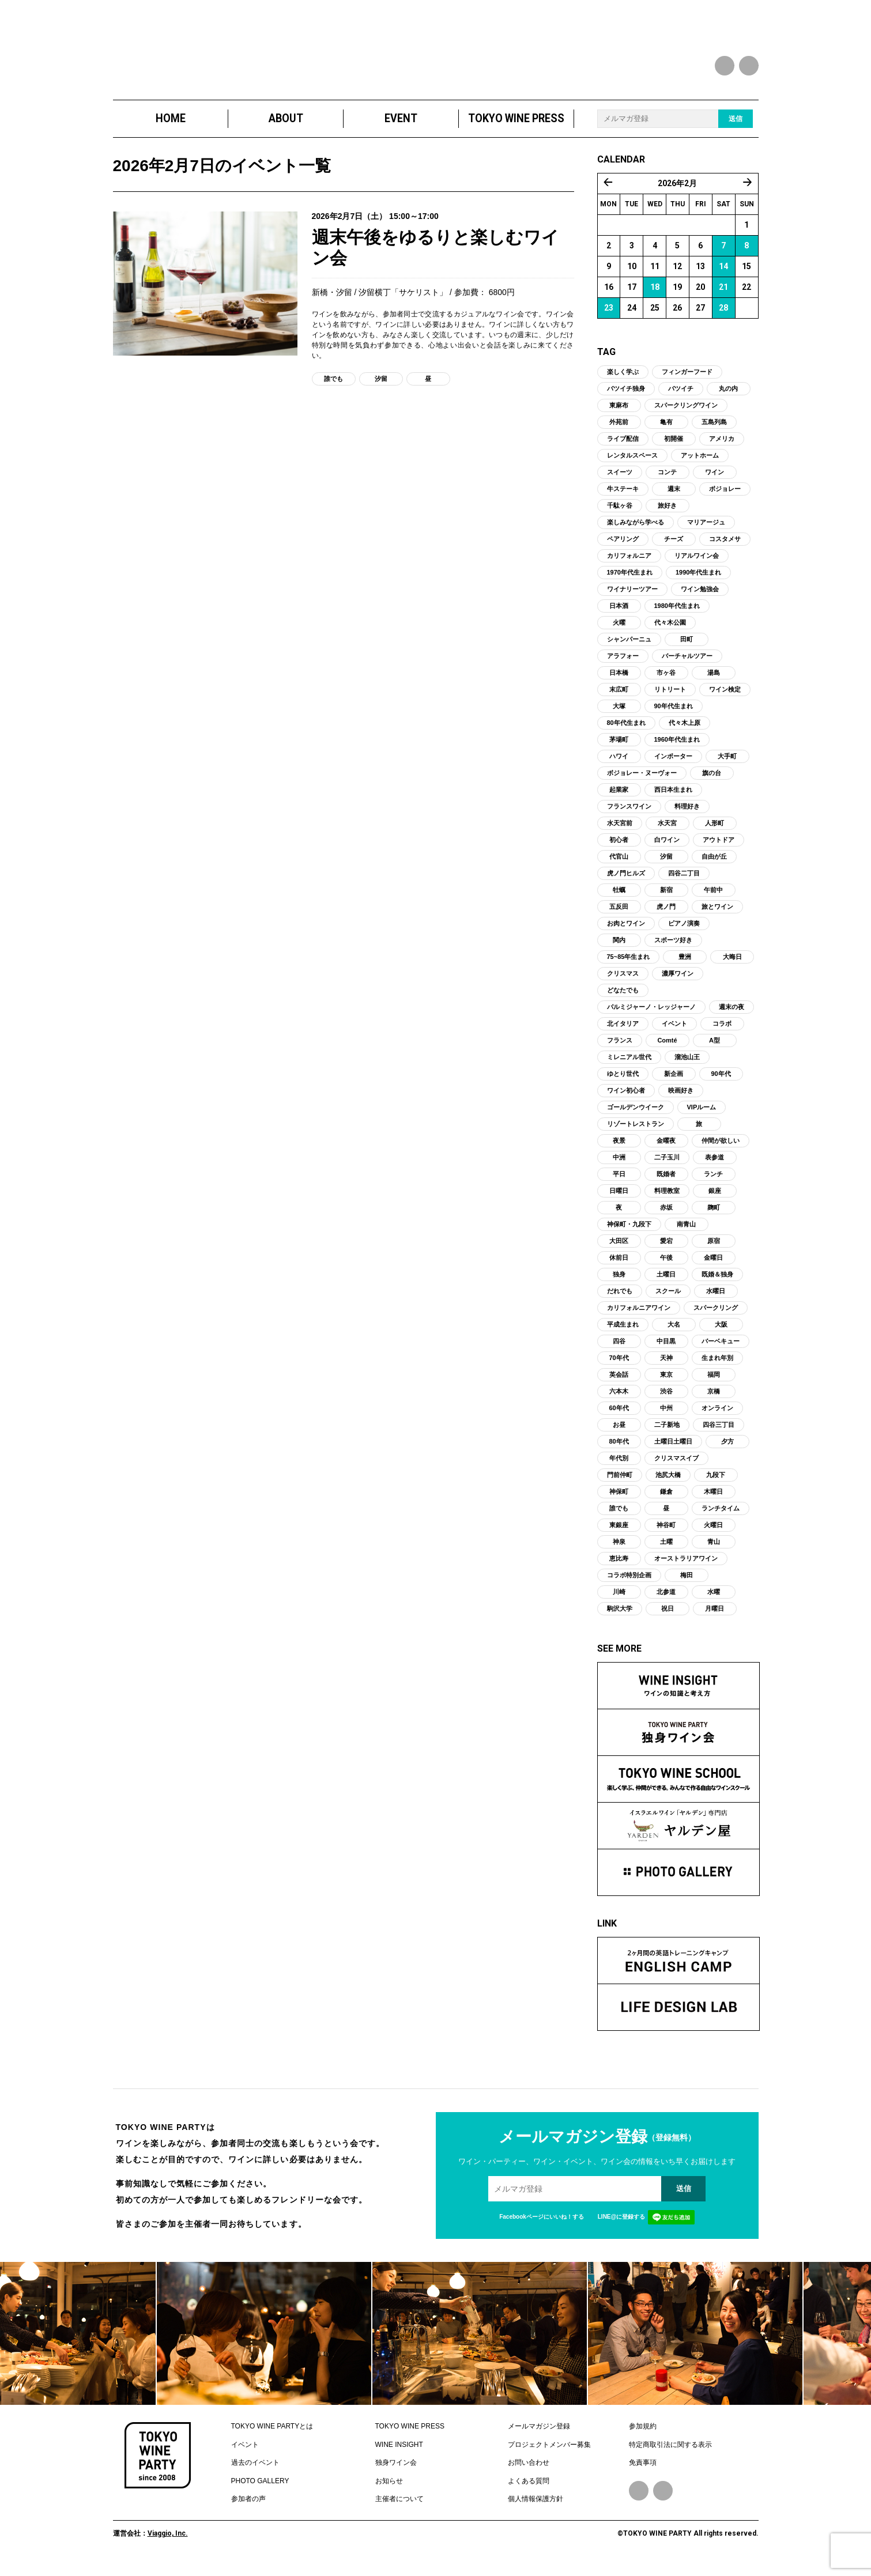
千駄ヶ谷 (619, 515)
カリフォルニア (629, 565)
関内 (619, 949)
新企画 (673, 1083)
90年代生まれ (673, 715)
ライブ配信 (623, 448)
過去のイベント (255, 2472)
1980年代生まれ (677, 615)
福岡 (713, 1384)
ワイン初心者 (626, 1100)
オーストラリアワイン (686, 1568)
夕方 (727, 1451)
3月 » (747, 192)
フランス (619, 1050)
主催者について (399, 2509)
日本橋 (618, 682)
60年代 (618, 1417)
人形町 (714, 832)
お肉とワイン (626, 933)
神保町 (618, 1501)
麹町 (713, 1217)
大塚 (619, 715)
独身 (619, 1284)
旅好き (667, 515)
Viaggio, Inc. (168, 2543)
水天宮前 (619, 832)
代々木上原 (684, 732)
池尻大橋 (668, 1484)
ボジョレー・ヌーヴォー (642, 782)
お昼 (619, 1434)
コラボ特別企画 (629, 1584)
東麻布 (618, 414)
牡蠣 (619, 899)
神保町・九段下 (629, 1233)
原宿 (713, 1250)
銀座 (714, 1200)
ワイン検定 (725, 699)
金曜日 (713, 1267)
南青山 (686, 1233)
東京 (666, 1384)
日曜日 (618, 1200)
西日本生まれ (673, 799)
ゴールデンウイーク (635, 1116)
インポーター (673, 765)
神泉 (619, 1551)
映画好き (680, 1100)
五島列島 (714, 431)
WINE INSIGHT (399, 2454)
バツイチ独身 (626, 398)
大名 (674, 1334)
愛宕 (666, 1250)
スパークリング (715, 1317)
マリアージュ (706, 531)
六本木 (618, 1400)
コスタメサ (725, 548)
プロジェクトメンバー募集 (549, 2454)
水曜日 (715, 1300)
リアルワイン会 (696, 565)
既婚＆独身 (717, 1284)
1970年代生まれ (630, 582)
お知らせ (389, 2490)
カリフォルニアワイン (638, 1317)
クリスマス (623, 983)
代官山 (618, 866)
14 (723, 276)
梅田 (686, 1584)
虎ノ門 (666, 916)
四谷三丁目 (718, 1434)
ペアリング (623, 548)
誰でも (333, 390)
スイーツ (619, 481)
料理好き (687, 816)
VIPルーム (702, 1116)
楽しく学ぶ (623, 381)
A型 (714, 1050)
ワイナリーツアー (632, 598)
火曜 (619, 632)
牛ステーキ (623, 498)
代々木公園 (670, 632)
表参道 (714, 1167)
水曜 (713, 1601)
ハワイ (618, 765)
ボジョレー (725, 498)
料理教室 (667, 1200)
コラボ (722, 1033)
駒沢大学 (619, 1618)
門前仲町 (619, 1484)
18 (654, 296)
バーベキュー (721, 1350)
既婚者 (666, 1183)
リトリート (670, 699)
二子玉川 (667, 1167)
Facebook (638, 2500)
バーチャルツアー (687, 665)
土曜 (666, 1551)
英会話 (618, 1384)
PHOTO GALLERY (260, 2490)
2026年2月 (677, 193)
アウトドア (718, 849)
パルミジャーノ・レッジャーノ (651, 1016)
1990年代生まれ (698, 582)
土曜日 (666, 1284)
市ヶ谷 (666, 682)
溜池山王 (687, 1066)
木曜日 (713, 1501)
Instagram (663, 2500)
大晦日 (732, 966)
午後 (666, 1267)
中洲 (619, 1167)
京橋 (713, 1400)
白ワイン (667, 849)
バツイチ (680, 398)
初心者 (618, 849)
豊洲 (684, 966)
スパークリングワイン (686, 414)
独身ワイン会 (396, 2472)
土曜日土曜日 (673, 1451)
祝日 (667, 1618)
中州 (666, 1417)
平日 (619, 1183)
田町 (686, 648)
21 (723, 296)
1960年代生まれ (677, 749)
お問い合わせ (528, 2472)
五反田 (618, 916)
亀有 (666, 431)
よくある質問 (528, 2490)
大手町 (727, 765)
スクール (668, 1300)
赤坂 (666, 1217)
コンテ (667, 481)
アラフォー (623, 665)
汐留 (381, 390)
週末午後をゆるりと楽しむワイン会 (434, 258)
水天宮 (667, 832)
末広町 (618, 699)
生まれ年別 (717, 1367)
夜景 (619, 1150)
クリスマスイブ (676, 1467)
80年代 (618, 1451)
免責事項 (643, 2472)
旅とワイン (717, 916)
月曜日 (714, 1618)
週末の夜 (731, 1016)
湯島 (713, 682)
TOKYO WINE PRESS (516, 128)
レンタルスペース (632, 465)
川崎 (619, 1601)
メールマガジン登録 (539, 2436)
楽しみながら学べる (635, 531)
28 (723, 317)
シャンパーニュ (629, 648)
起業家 (618, 799)
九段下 (715, 1484)
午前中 (713, 899)
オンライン (717, 1417)
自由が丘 (714, 866)
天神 (666, 1367)
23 (608, 317)
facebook (724, 65)
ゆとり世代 (623, 1083)
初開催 (673, 448)
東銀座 (618, 1534)
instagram (749, 65)
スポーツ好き (673, 949)
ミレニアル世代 (629, 1066)
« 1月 (608, 192)
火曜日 (713, 1534)
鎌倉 (666, 1501)
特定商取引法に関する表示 (670, 2454)
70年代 (618, 1367)
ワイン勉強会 (700, 598)
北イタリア (623, 1033)
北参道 (666, 1601)
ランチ (713, 1183)
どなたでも (623, 999)
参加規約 (643, 2436)
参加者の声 (248, 2509)
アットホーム (700, 465)
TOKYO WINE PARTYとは (272, 2436)
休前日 (618, 1267)
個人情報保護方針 (535, 2509)
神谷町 (666, 1534)
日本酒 (618, 615)
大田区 (618, 1250)
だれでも (619, 1300)
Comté (667, 1050)
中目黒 (666, 1350)
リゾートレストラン (635, 1133)
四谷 (619, 1350)
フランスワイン (629, 816)
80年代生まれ (626, 732)
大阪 (721, 1334)
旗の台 (711, 782)
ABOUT (285, 128)
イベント (674, 1033)
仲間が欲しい (721, 1150)
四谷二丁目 (684, 882)
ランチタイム (721, 1517)
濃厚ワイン (677, 983)
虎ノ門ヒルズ (626, 882)
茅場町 (618, 749)
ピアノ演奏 (684, 933)
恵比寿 (618, 1568)
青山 (713, 1551)
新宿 (666, 899)
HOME (170, 128)
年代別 (618, 1467)
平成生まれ (623, 1334)
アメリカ (721, 448)
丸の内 (728, 398)
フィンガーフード (687, 381)
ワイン (714, 481)
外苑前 (618, 431)
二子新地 (667, 1434)
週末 (674, 498)
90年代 (720, 1083)
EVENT (400, 128)
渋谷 (666, 1400)
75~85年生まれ (628, 966)
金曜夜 (666, 1150)
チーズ (673, 548)
